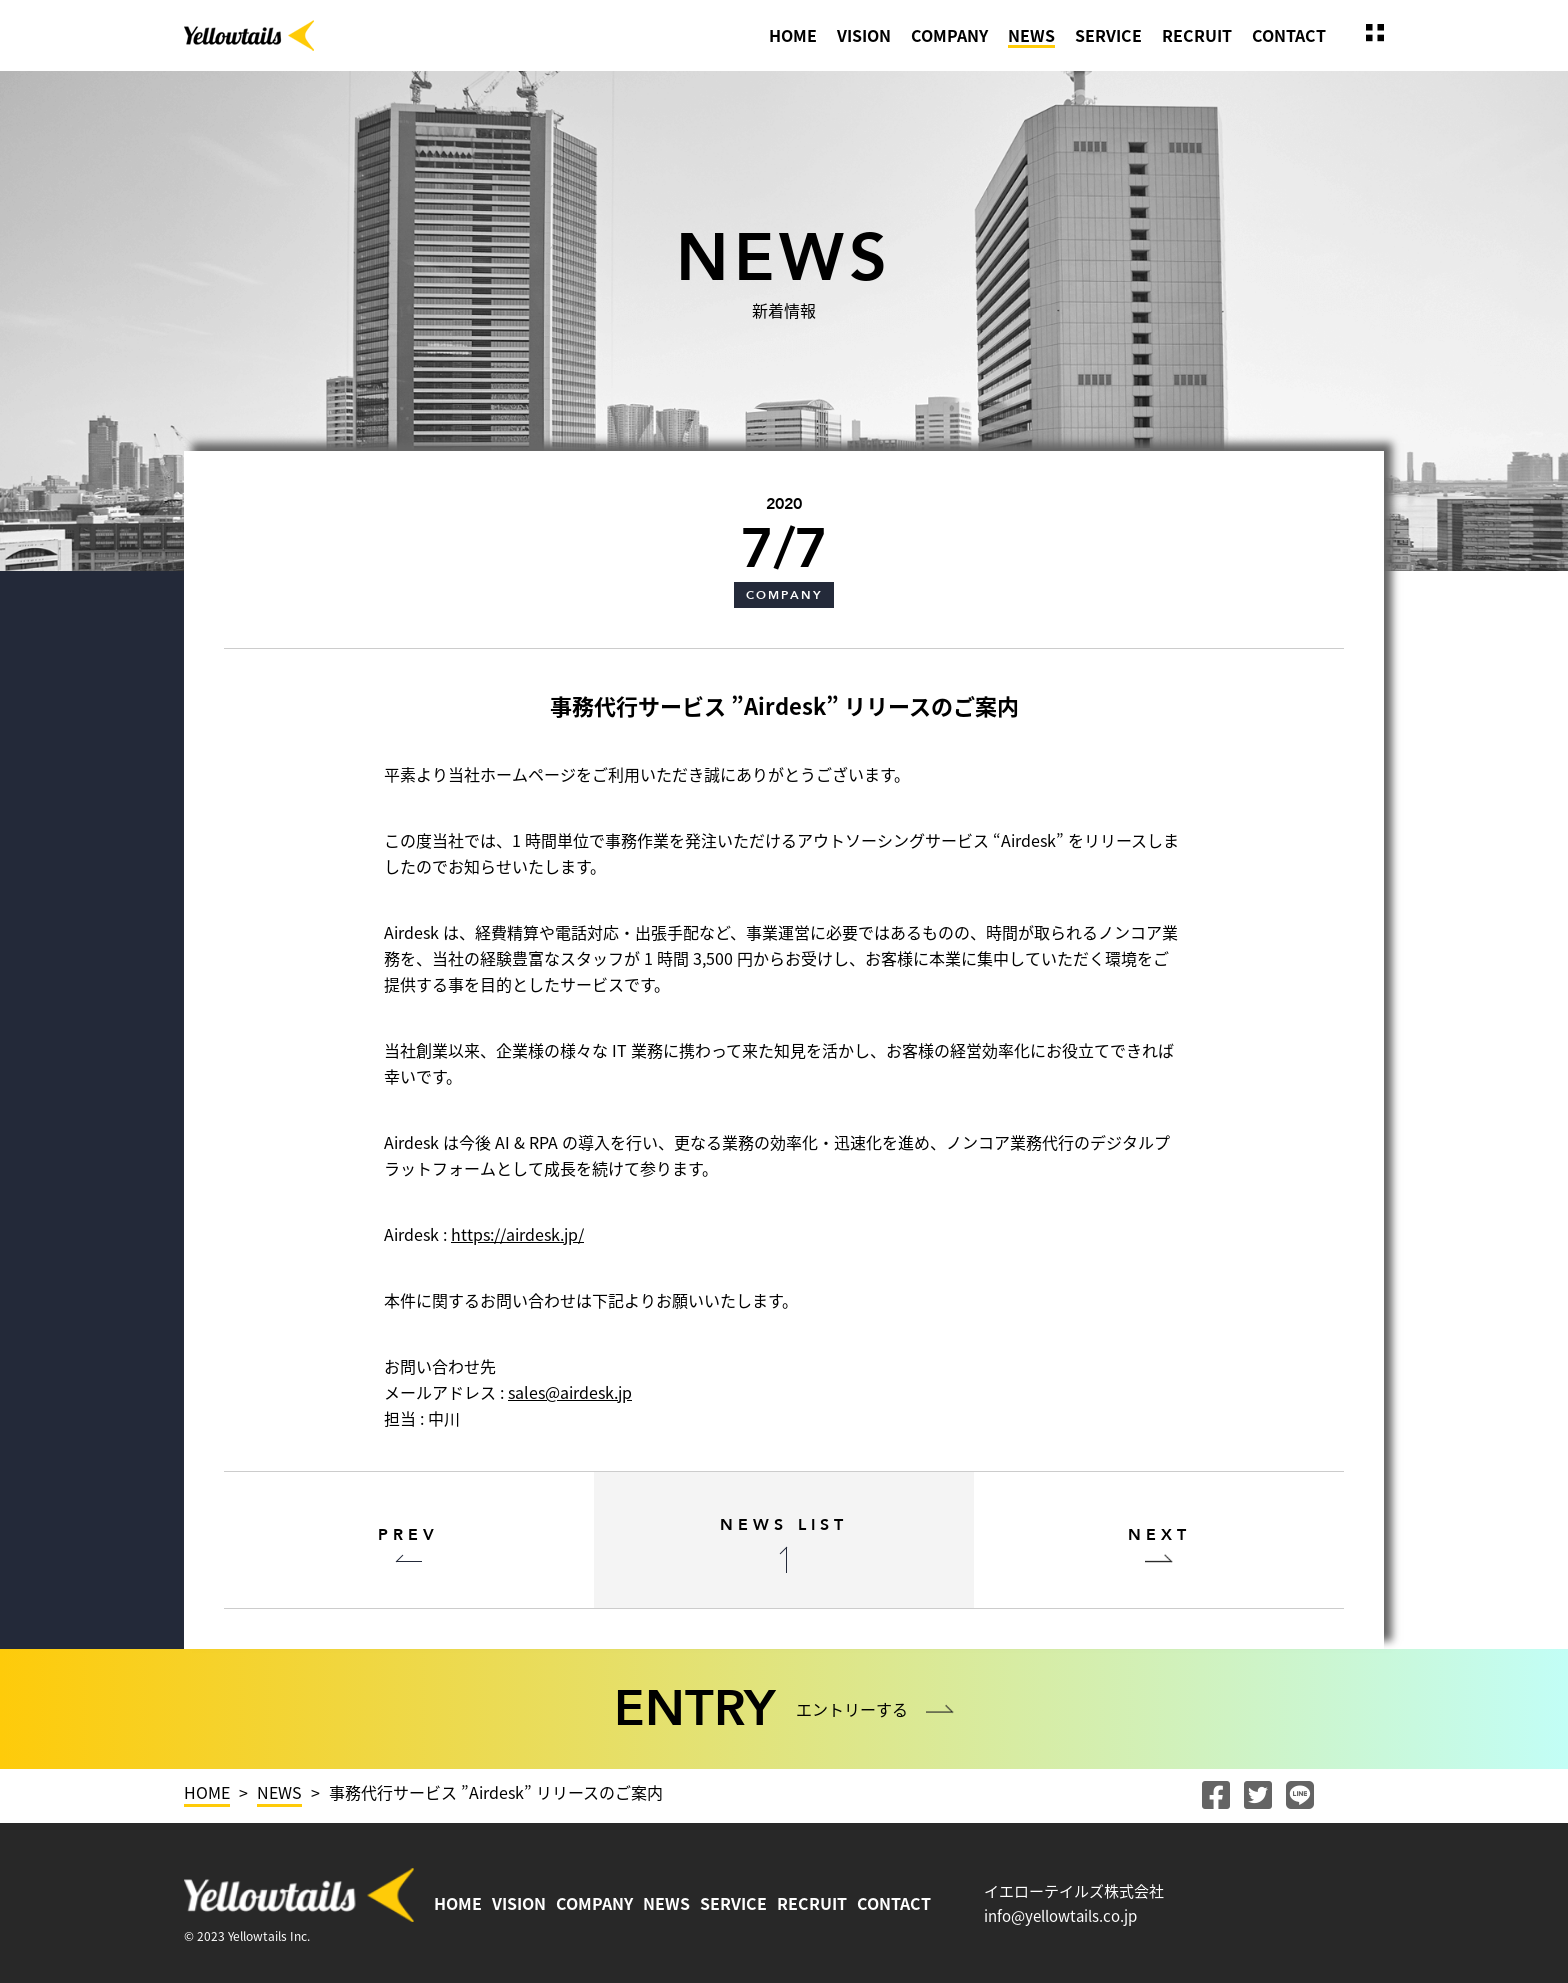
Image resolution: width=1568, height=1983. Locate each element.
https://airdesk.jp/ (517, 1234)
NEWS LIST (784, 1525)
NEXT (1159, 1535)
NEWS (1031, 35)
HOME (793, 35)
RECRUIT (1197, 35)
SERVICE (1108, 35)
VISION (864, 35)
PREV (408, 1535)
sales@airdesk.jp (570, 1392)
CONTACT (1289, 35)
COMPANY (949, 35)
